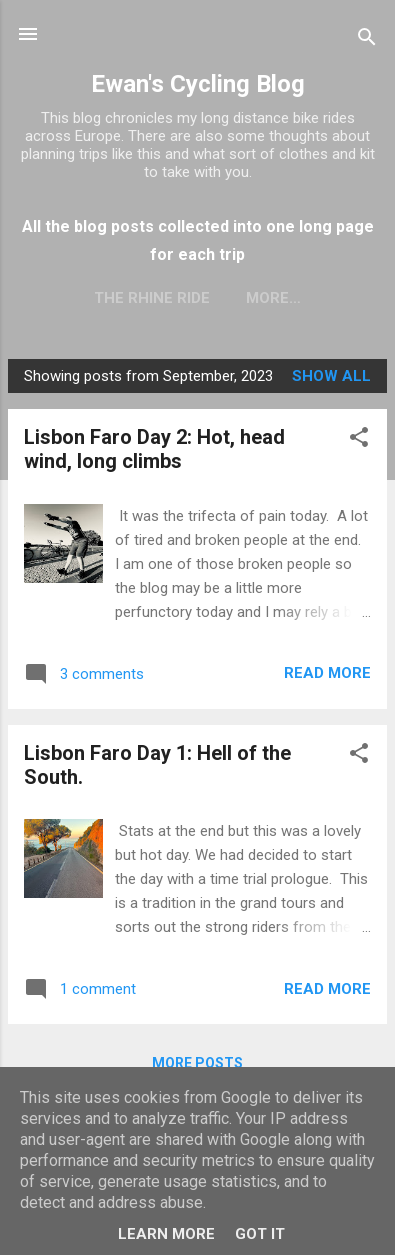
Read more (327, 673)
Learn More (166, 1234)
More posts (197, 1063)
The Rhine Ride (152, 298)
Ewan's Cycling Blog (198, 84)
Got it (260, 1234)
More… (273, 298)
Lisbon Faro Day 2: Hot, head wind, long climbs (154, 449)
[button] (359, 440)
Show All (331, 376)
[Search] (367, 40)
